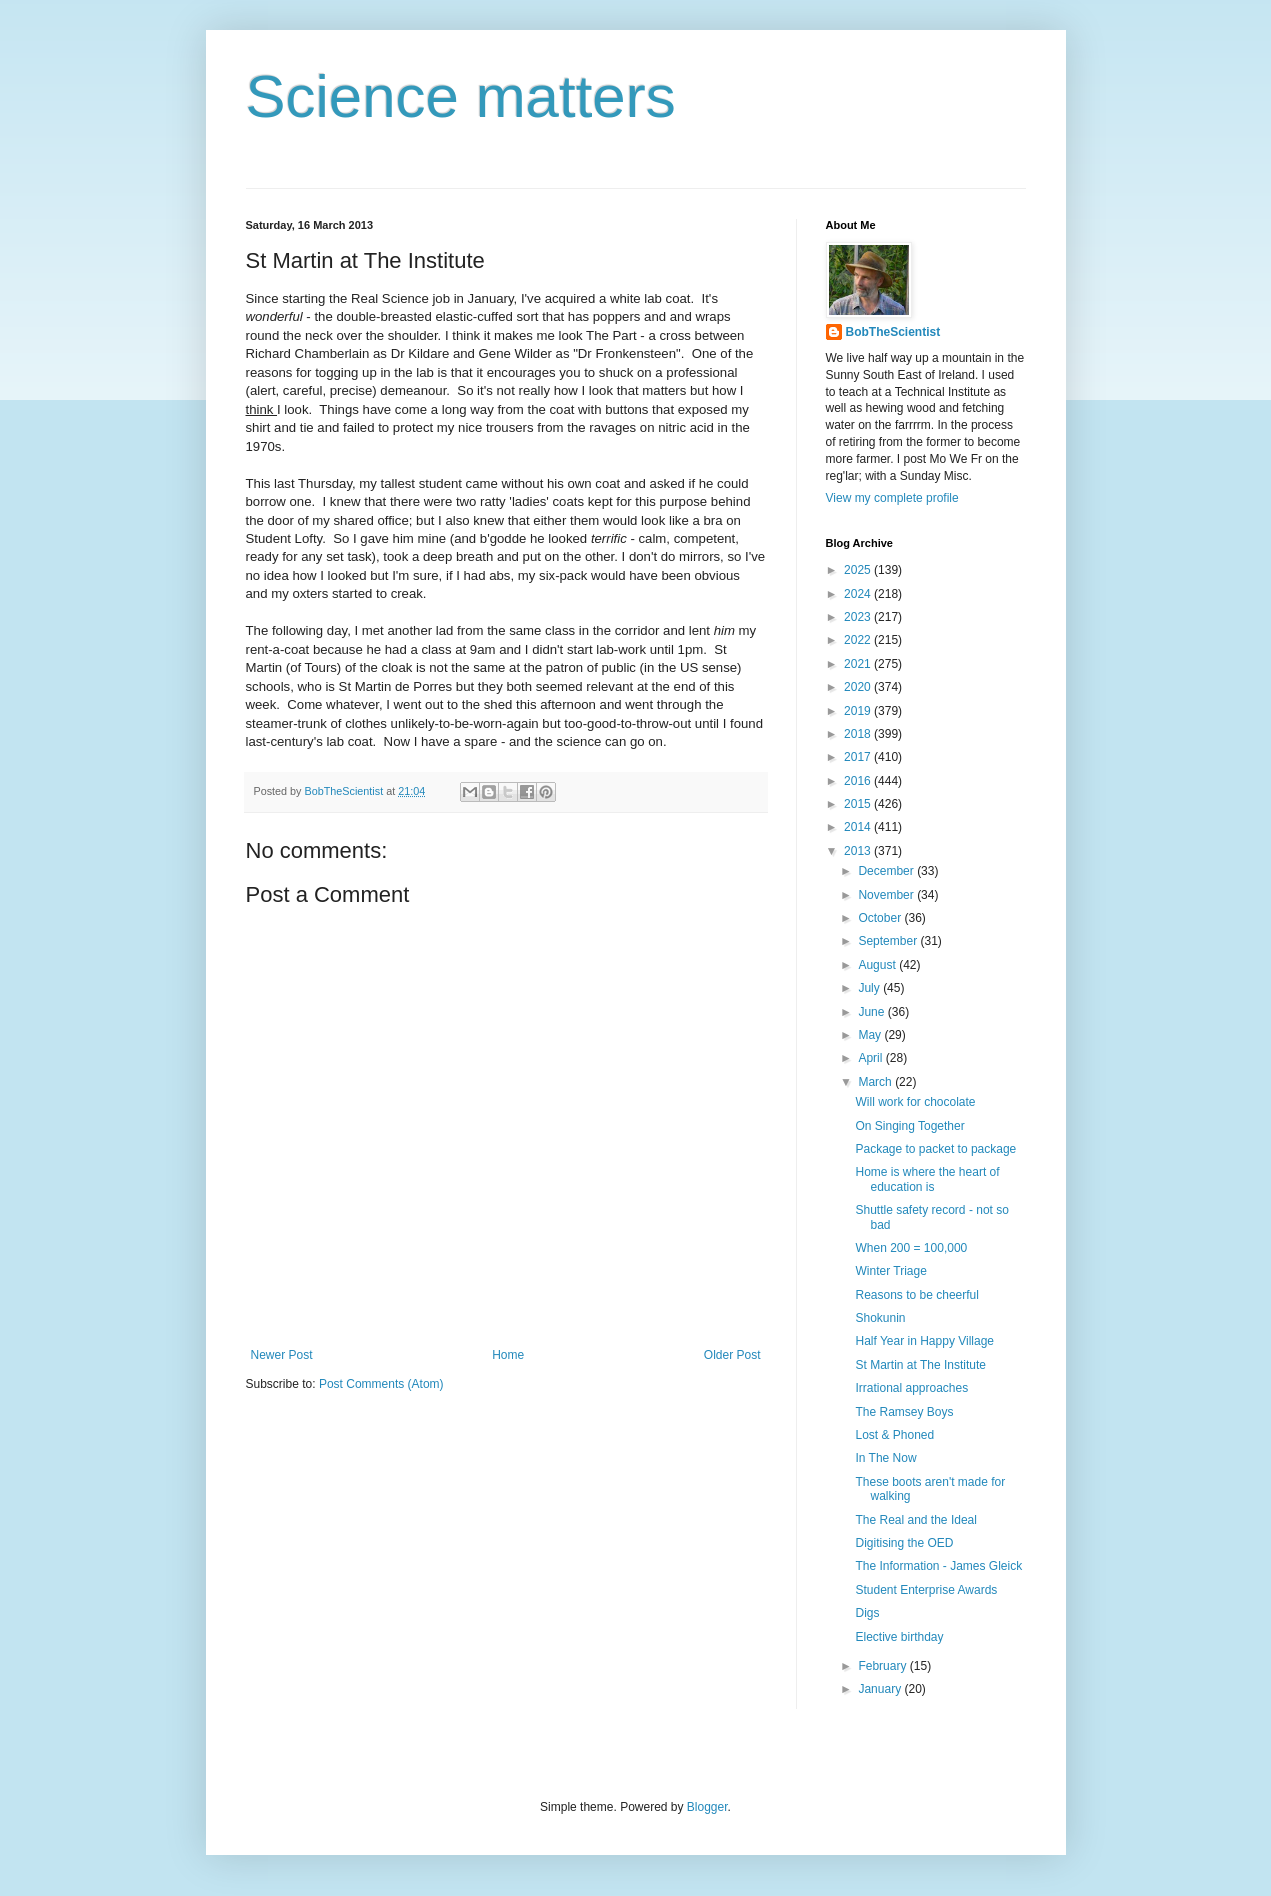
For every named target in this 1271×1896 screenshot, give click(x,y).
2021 (859, 664)
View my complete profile (892, 498)
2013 (859, 851)
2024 (859, 594)
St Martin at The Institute (920, 1365)
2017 (859, 757)
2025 (859, 570)
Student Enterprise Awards (926, 1590)
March (876, 1082)
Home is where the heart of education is (927, 1179)
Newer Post (282, 1355)
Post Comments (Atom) (381, 1384)
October (881, 918)
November (887, 895)
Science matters (461, 96)
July (870, 988)
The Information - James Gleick (938, 1566)
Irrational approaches (911, 1388)
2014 (859, 827)
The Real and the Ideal (915, 1520)
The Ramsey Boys (904, 1412)
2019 (859, 711)
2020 (859, 687)
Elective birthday (899, 1637)
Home (508, 1355)
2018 (859, 734)
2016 (859, 781)
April (871, 1058)
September (889, 941)
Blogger (707, 1807)
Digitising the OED (904, 1543)
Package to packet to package (935, 1149)
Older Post (732, 1355)
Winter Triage (890, 1271)
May (871, 1035)
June (872, 1012)
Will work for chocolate (915, 1102)
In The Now (885, 1458)
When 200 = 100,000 (911, 1248)
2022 (859, 640)
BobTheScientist (893, 332)
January (881, 1689)
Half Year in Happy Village (924, 1341)
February (883, 1666)
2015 (859, 804)
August (878, 965)
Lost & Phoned (894, 1435)
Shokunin (880, 1318)
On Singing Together (909, 1126)
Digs (867, 1613)
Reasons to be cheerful (916, 1295)
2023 (859, 617)
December (887, 871)
